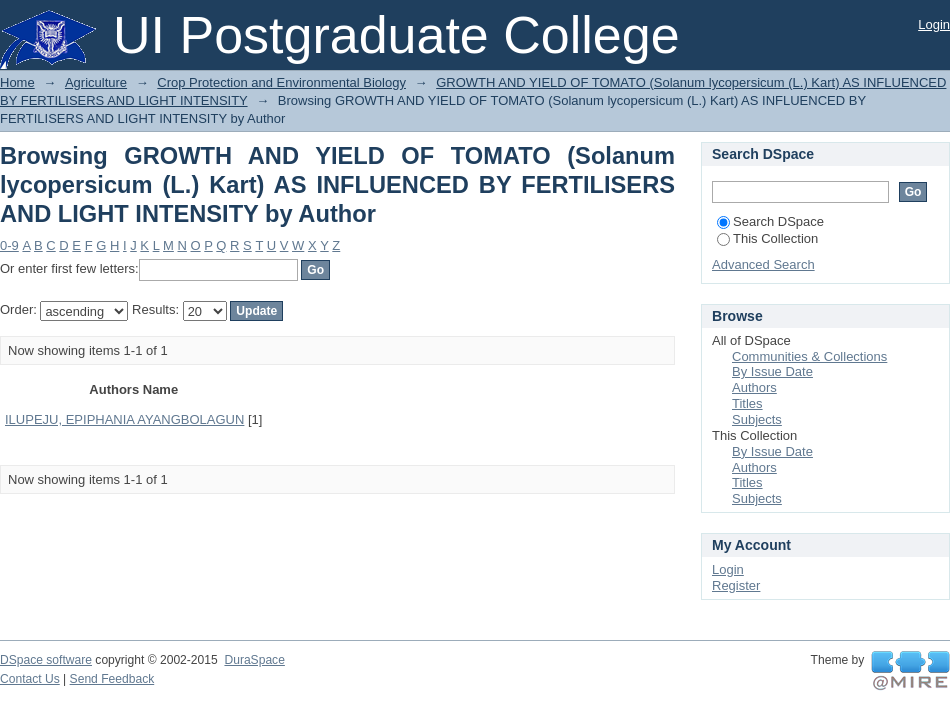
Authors (754, 387)
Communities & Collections (809, 356)
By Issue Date (772, 371)
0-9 (9, 245)
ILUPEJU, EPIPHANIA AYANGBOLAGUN (124, 419)
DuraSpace (254, 660)
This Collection (767, 238)
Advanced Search (763, 264)
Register (736, 585)
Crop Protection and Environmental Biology (281, 82)
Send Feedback (112, 679)
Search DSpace (770, 221)
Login (934, 24)
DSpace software (46, 660)
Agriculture (96, 82)
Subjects (757, 419)
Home (17, 82)
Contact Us (30, 679)
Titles (747, 403)
